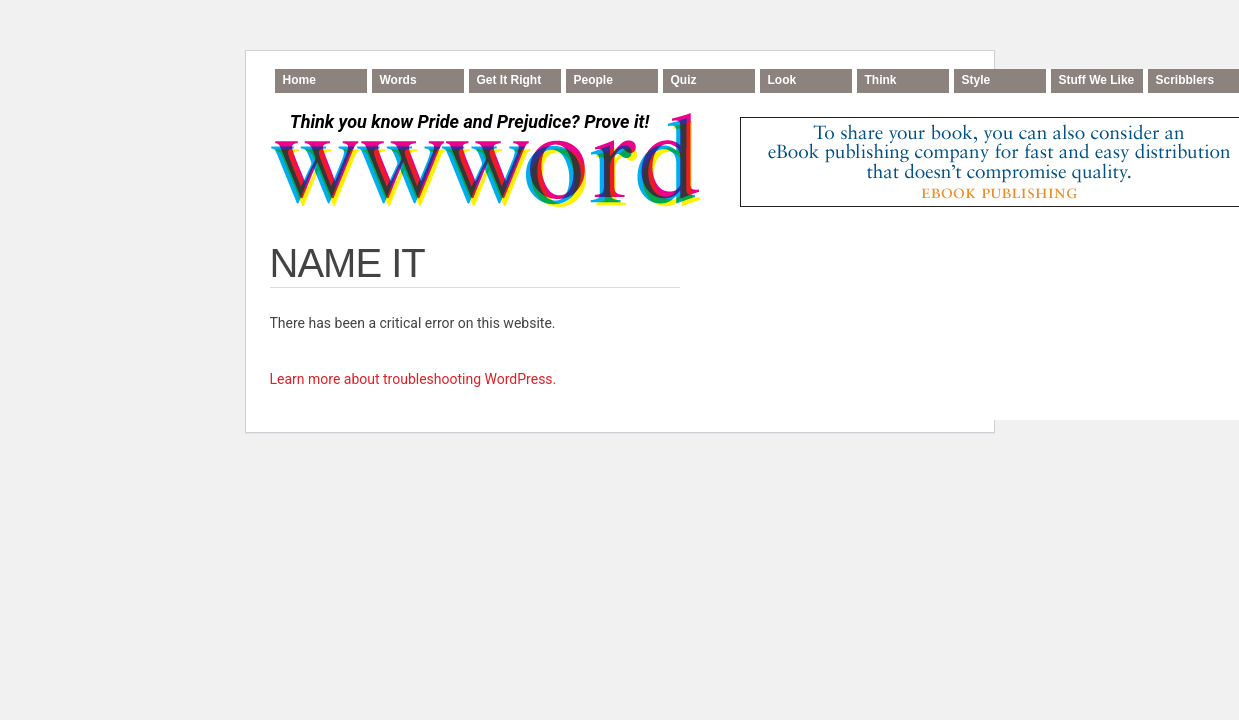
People (593, 80)
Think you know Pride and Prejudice (469, 121)
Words (398, 80)
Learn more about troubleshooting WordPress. (413, 379)
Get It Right (509, 80)
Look (782, 80)
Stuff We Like (1097, 80)
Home (299, 80)
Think (881, 80)
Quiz (684, 80)
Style (976, 80)
